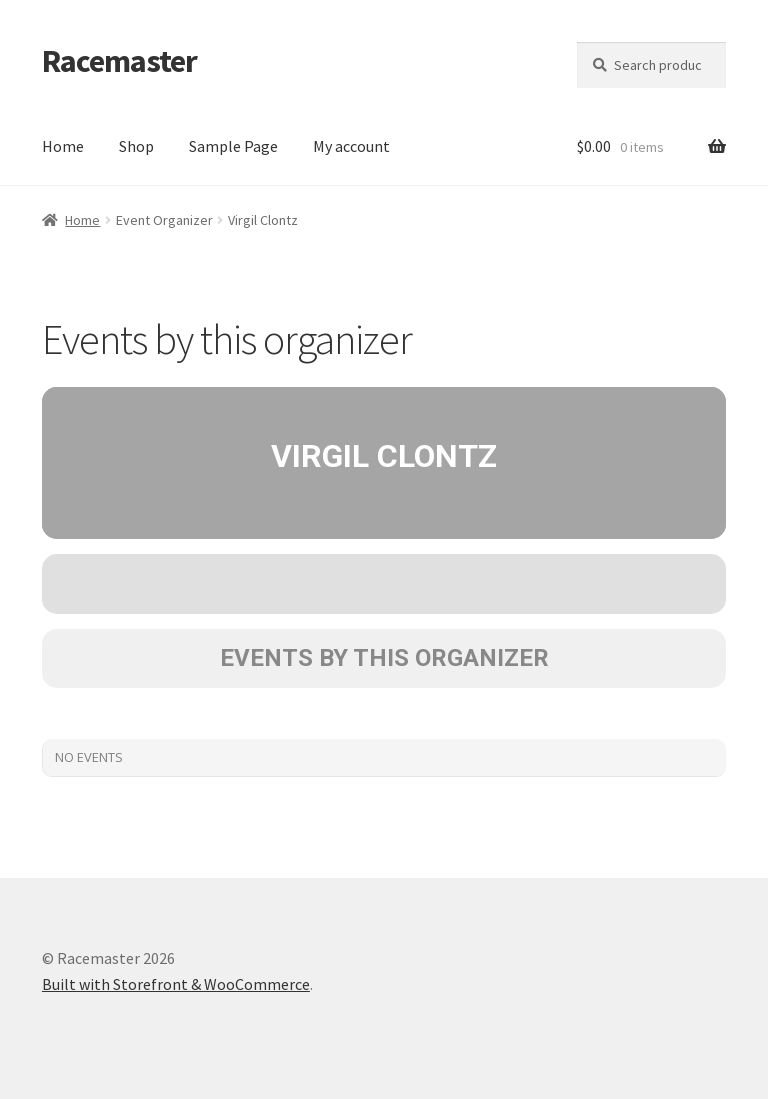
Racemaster (119, 61)
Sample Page (233, 146)
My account (351, 146)
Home (63, 146)
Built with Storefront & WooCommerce (176, 984)
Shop (136, 146)
